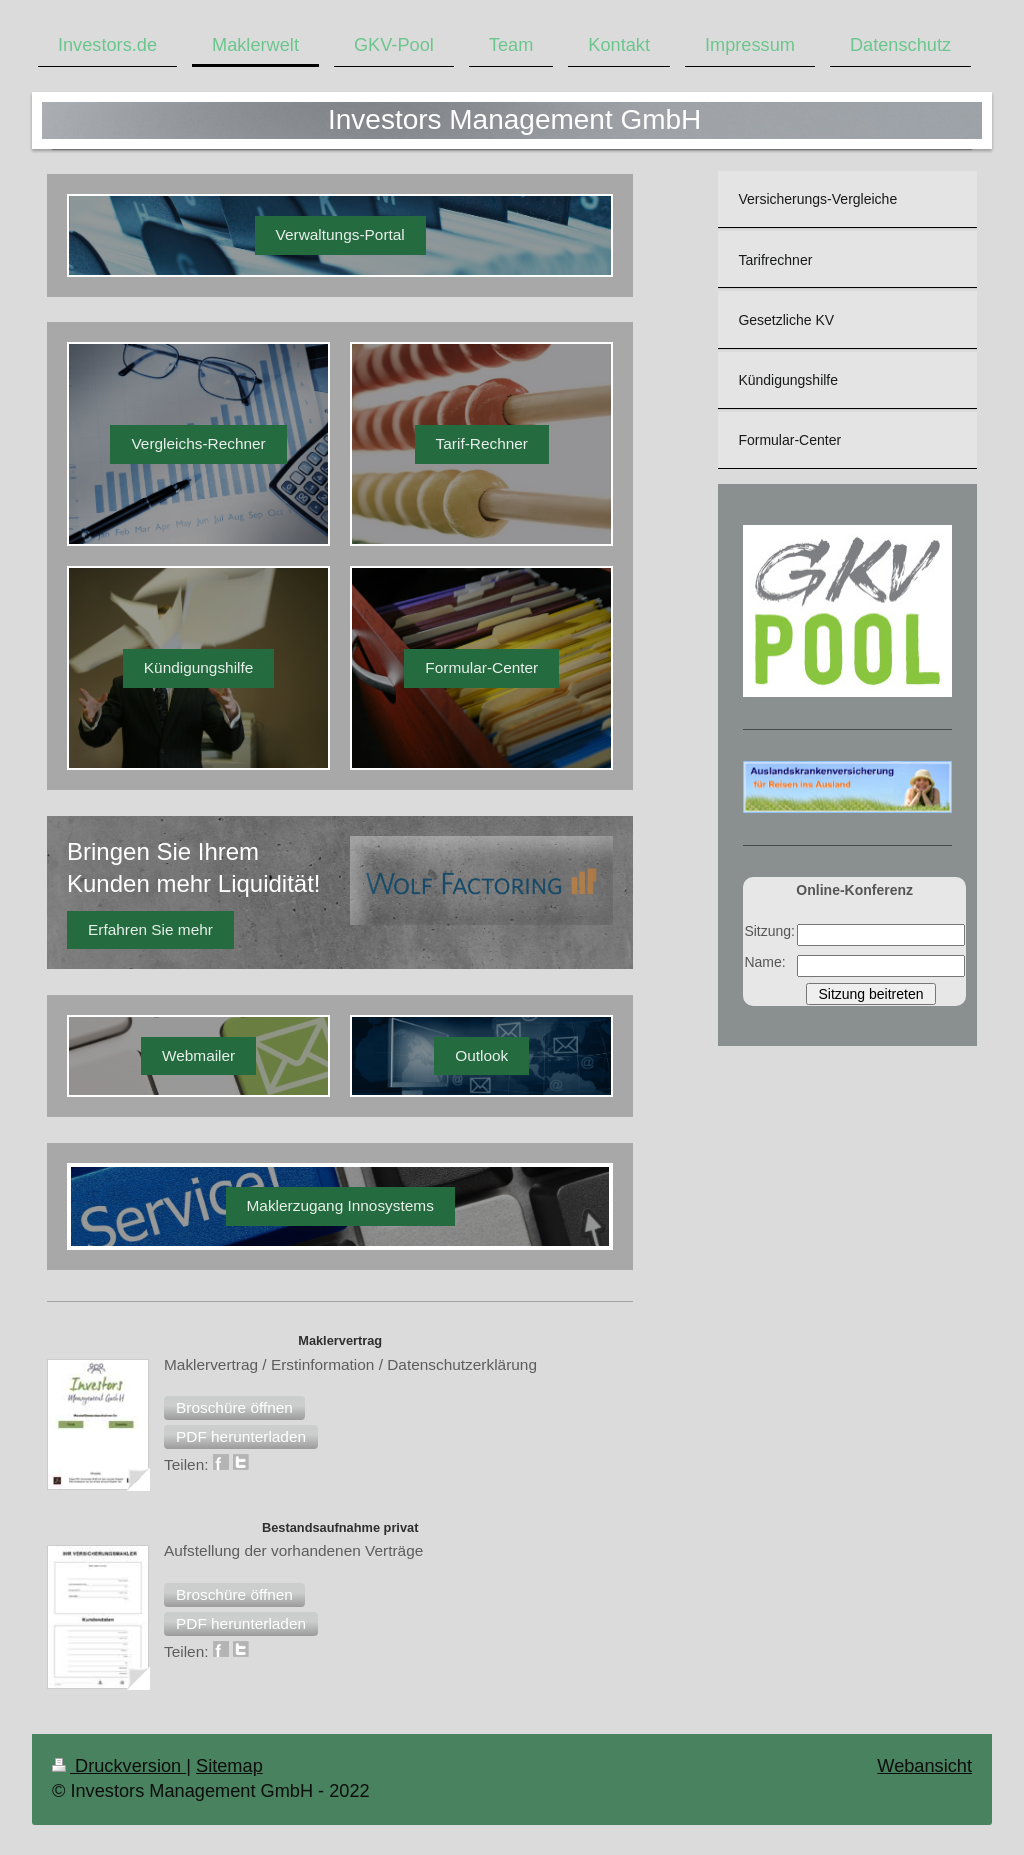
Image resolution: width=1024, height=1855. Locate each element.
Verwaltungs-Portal (340, 234)
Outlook (481, 1055)
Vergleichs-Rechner (198, 443)
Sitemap (229, 1766)
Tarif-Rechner (482, 443)
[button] (234, 1408)
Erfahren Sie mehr (150, 929)
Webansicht (924, 1766)
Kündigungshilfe (199, 667)
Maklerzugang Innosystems (340, 1205)
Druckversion (119, 1766)
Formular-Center (481, 667)
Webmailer (198, 1055)
